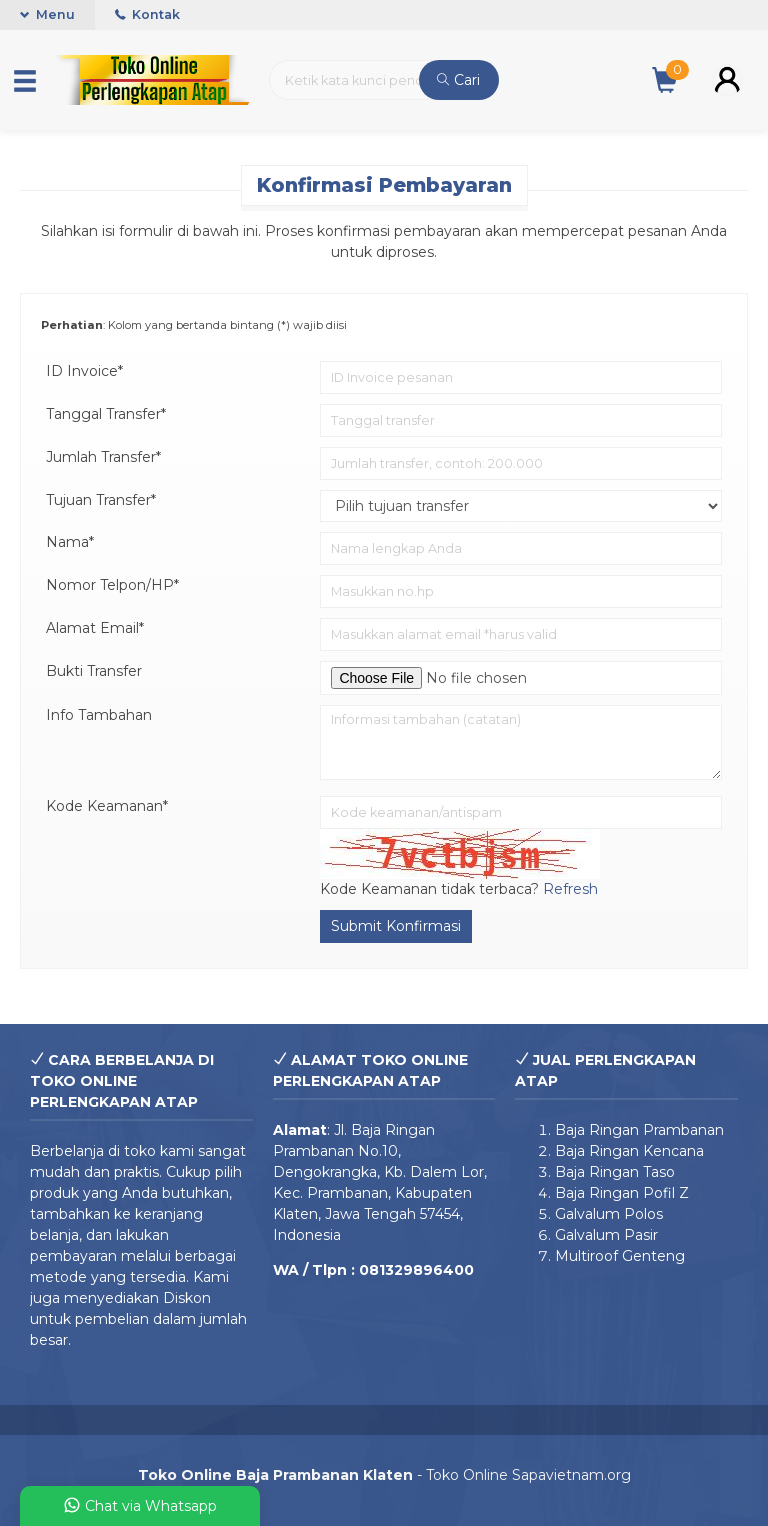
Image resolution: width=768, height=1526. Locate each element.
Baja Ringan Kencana (629, 1151)
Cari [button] (458, 80)
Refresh (570, 889)
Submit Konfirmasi (396, 926)
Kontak (147, 14)
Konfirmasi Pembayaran (384, 185)
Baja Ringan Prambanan (639, 1130)
